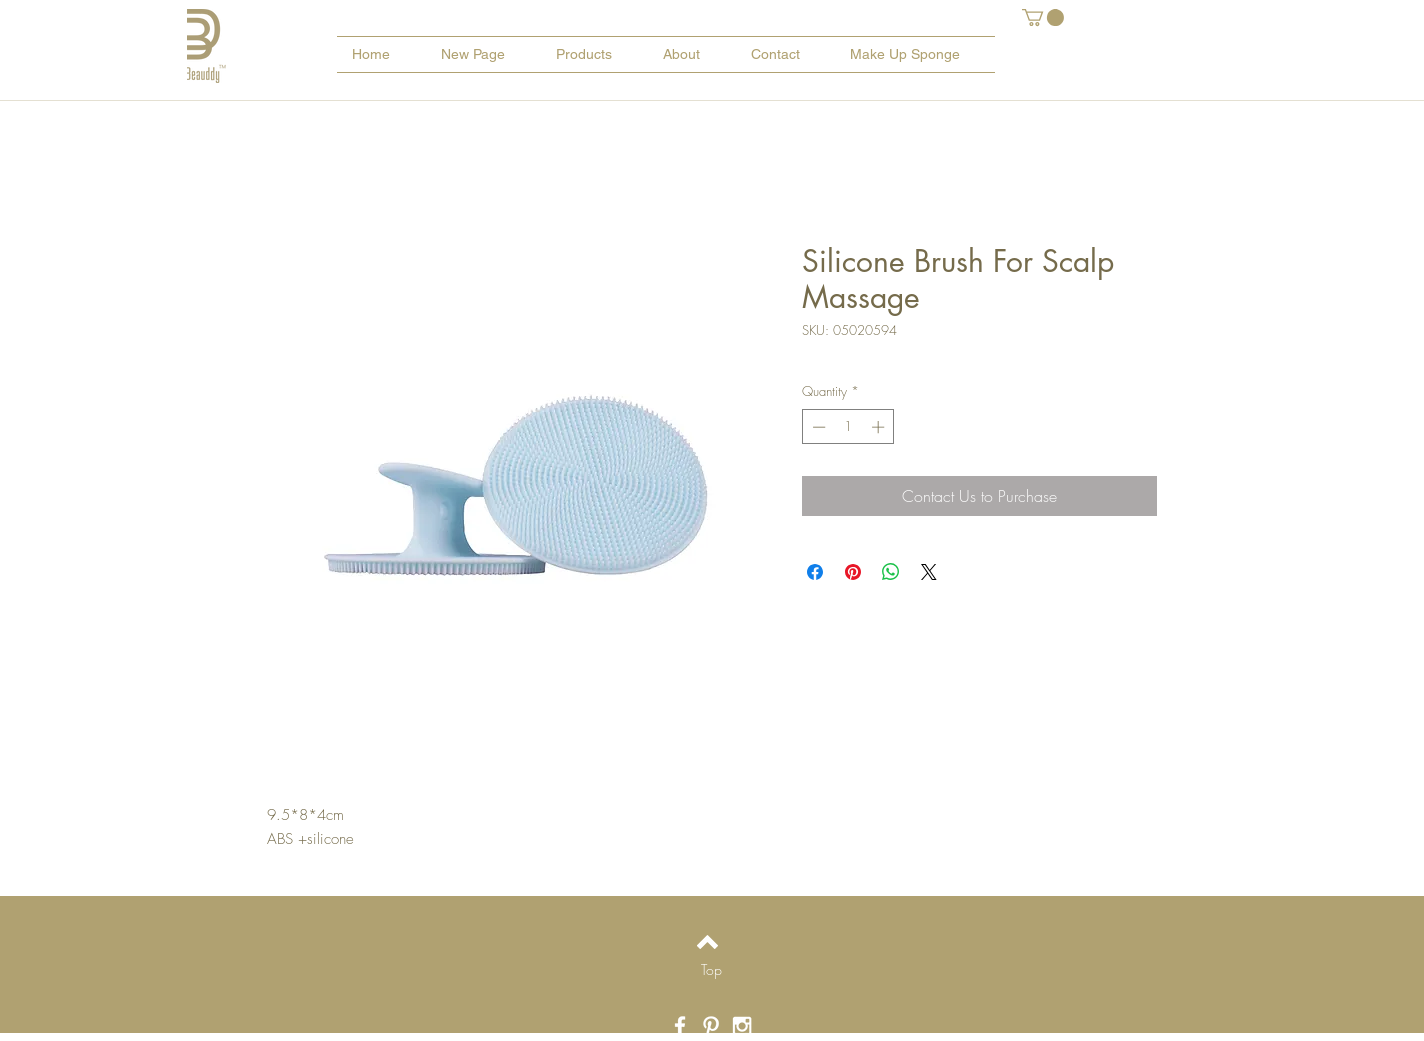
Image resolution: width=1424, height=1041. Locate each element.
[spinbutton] (848, 427)
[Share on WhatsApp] (891, 572)
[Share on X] (929, 572)
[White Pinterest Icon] (711, 1026)
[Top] (711, 969)
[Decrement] (817, 427)
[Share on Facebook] (815, 572)
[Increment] (880, 427)
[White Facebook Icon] (680, 1026)
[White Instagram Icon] (742, 1026)
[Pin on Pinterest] (853, 572)
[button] (1043, 17)
